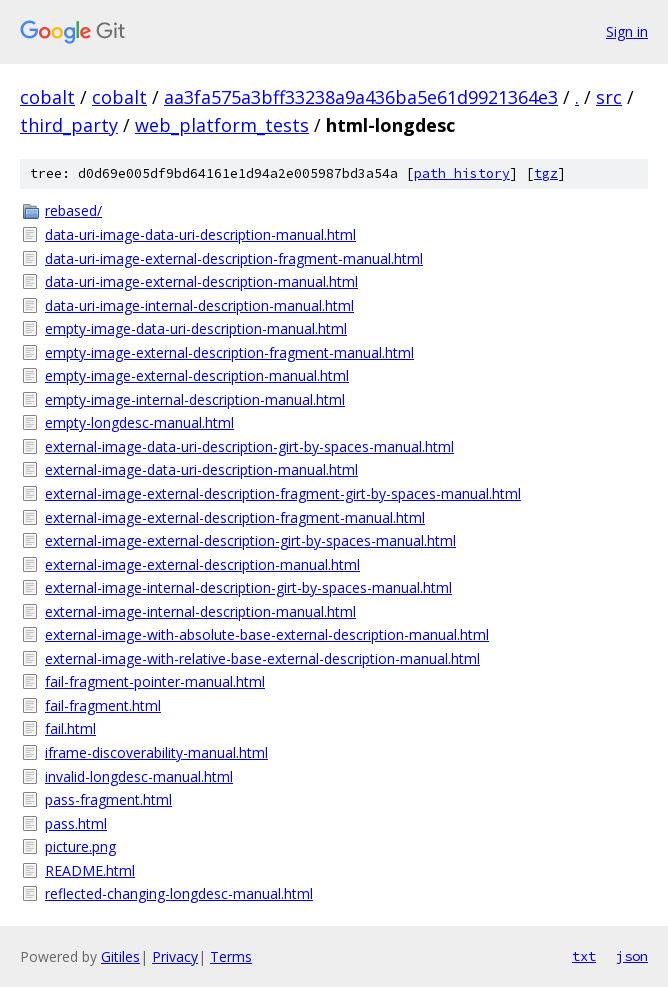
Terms (231, 956)
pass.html (76, 823)
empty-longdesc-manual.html (139, 422)
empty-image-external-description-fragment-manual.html (229, 352)
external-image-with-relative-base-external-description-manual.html (262, 658)
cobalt (47, 97)
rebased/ (73, 210)
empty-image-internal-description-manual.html (195, 399)
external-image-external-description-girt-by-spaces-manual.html (250, 540)
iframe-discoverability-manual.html (156, 752)
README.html (90, 870)
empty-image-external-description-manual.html (197, 375)
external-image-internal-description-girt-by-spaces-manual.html (248, 587)
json (632, 956)
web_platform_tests (222, 125)
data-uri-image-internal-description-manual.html (199, 305)
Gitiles (120, 956)
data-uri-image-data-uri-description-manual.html (200, 234)
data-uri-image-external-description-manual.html (201, 281)
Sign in (627, 31)
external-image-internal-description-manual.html (200, 611)
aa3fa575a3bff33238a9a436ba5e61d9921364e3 (361, 97)
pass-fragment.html (108, 799)
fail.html (70, 728)
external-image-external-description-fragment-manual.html (235, 517)
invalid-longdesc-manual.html (139, 776)
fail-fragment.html (103, 705)
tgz (546, 173)
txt (584, 956)
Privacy (175, 956)
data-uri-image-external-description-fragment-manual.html (234, 258)
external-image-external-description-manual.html (202, 564)
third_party (69, 125)
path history (462, 173)
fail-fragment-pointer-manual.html (155, 681)
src (609, 97)
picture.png (80, 846)
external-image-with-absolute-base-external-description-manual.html (267, 634)
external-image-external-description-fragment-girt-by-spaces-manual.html (283, 493)
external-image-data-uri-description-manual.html (201, 469)
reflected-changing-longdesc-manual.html (179, 893)
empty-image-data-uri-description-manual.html (196, 328)
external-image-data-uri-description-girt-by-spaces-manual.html (249, 446)
